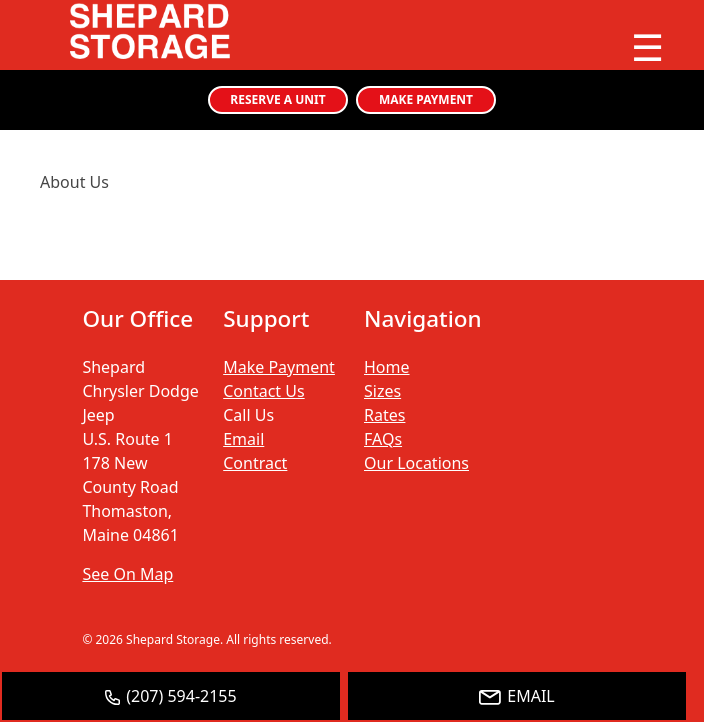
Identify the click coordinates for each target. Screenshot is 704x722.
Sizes (382, 391)
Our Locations (416, 463)
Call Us (248, 415)
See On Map (127, 574)
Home (387, 367)
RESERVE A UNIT (277, 99)
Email (243, 439)
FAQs (383, 439)
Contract (255, 463)
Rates (384, 415)
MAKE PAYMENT (426, 99)
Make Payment (279, 367)
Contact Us (263, 391)
